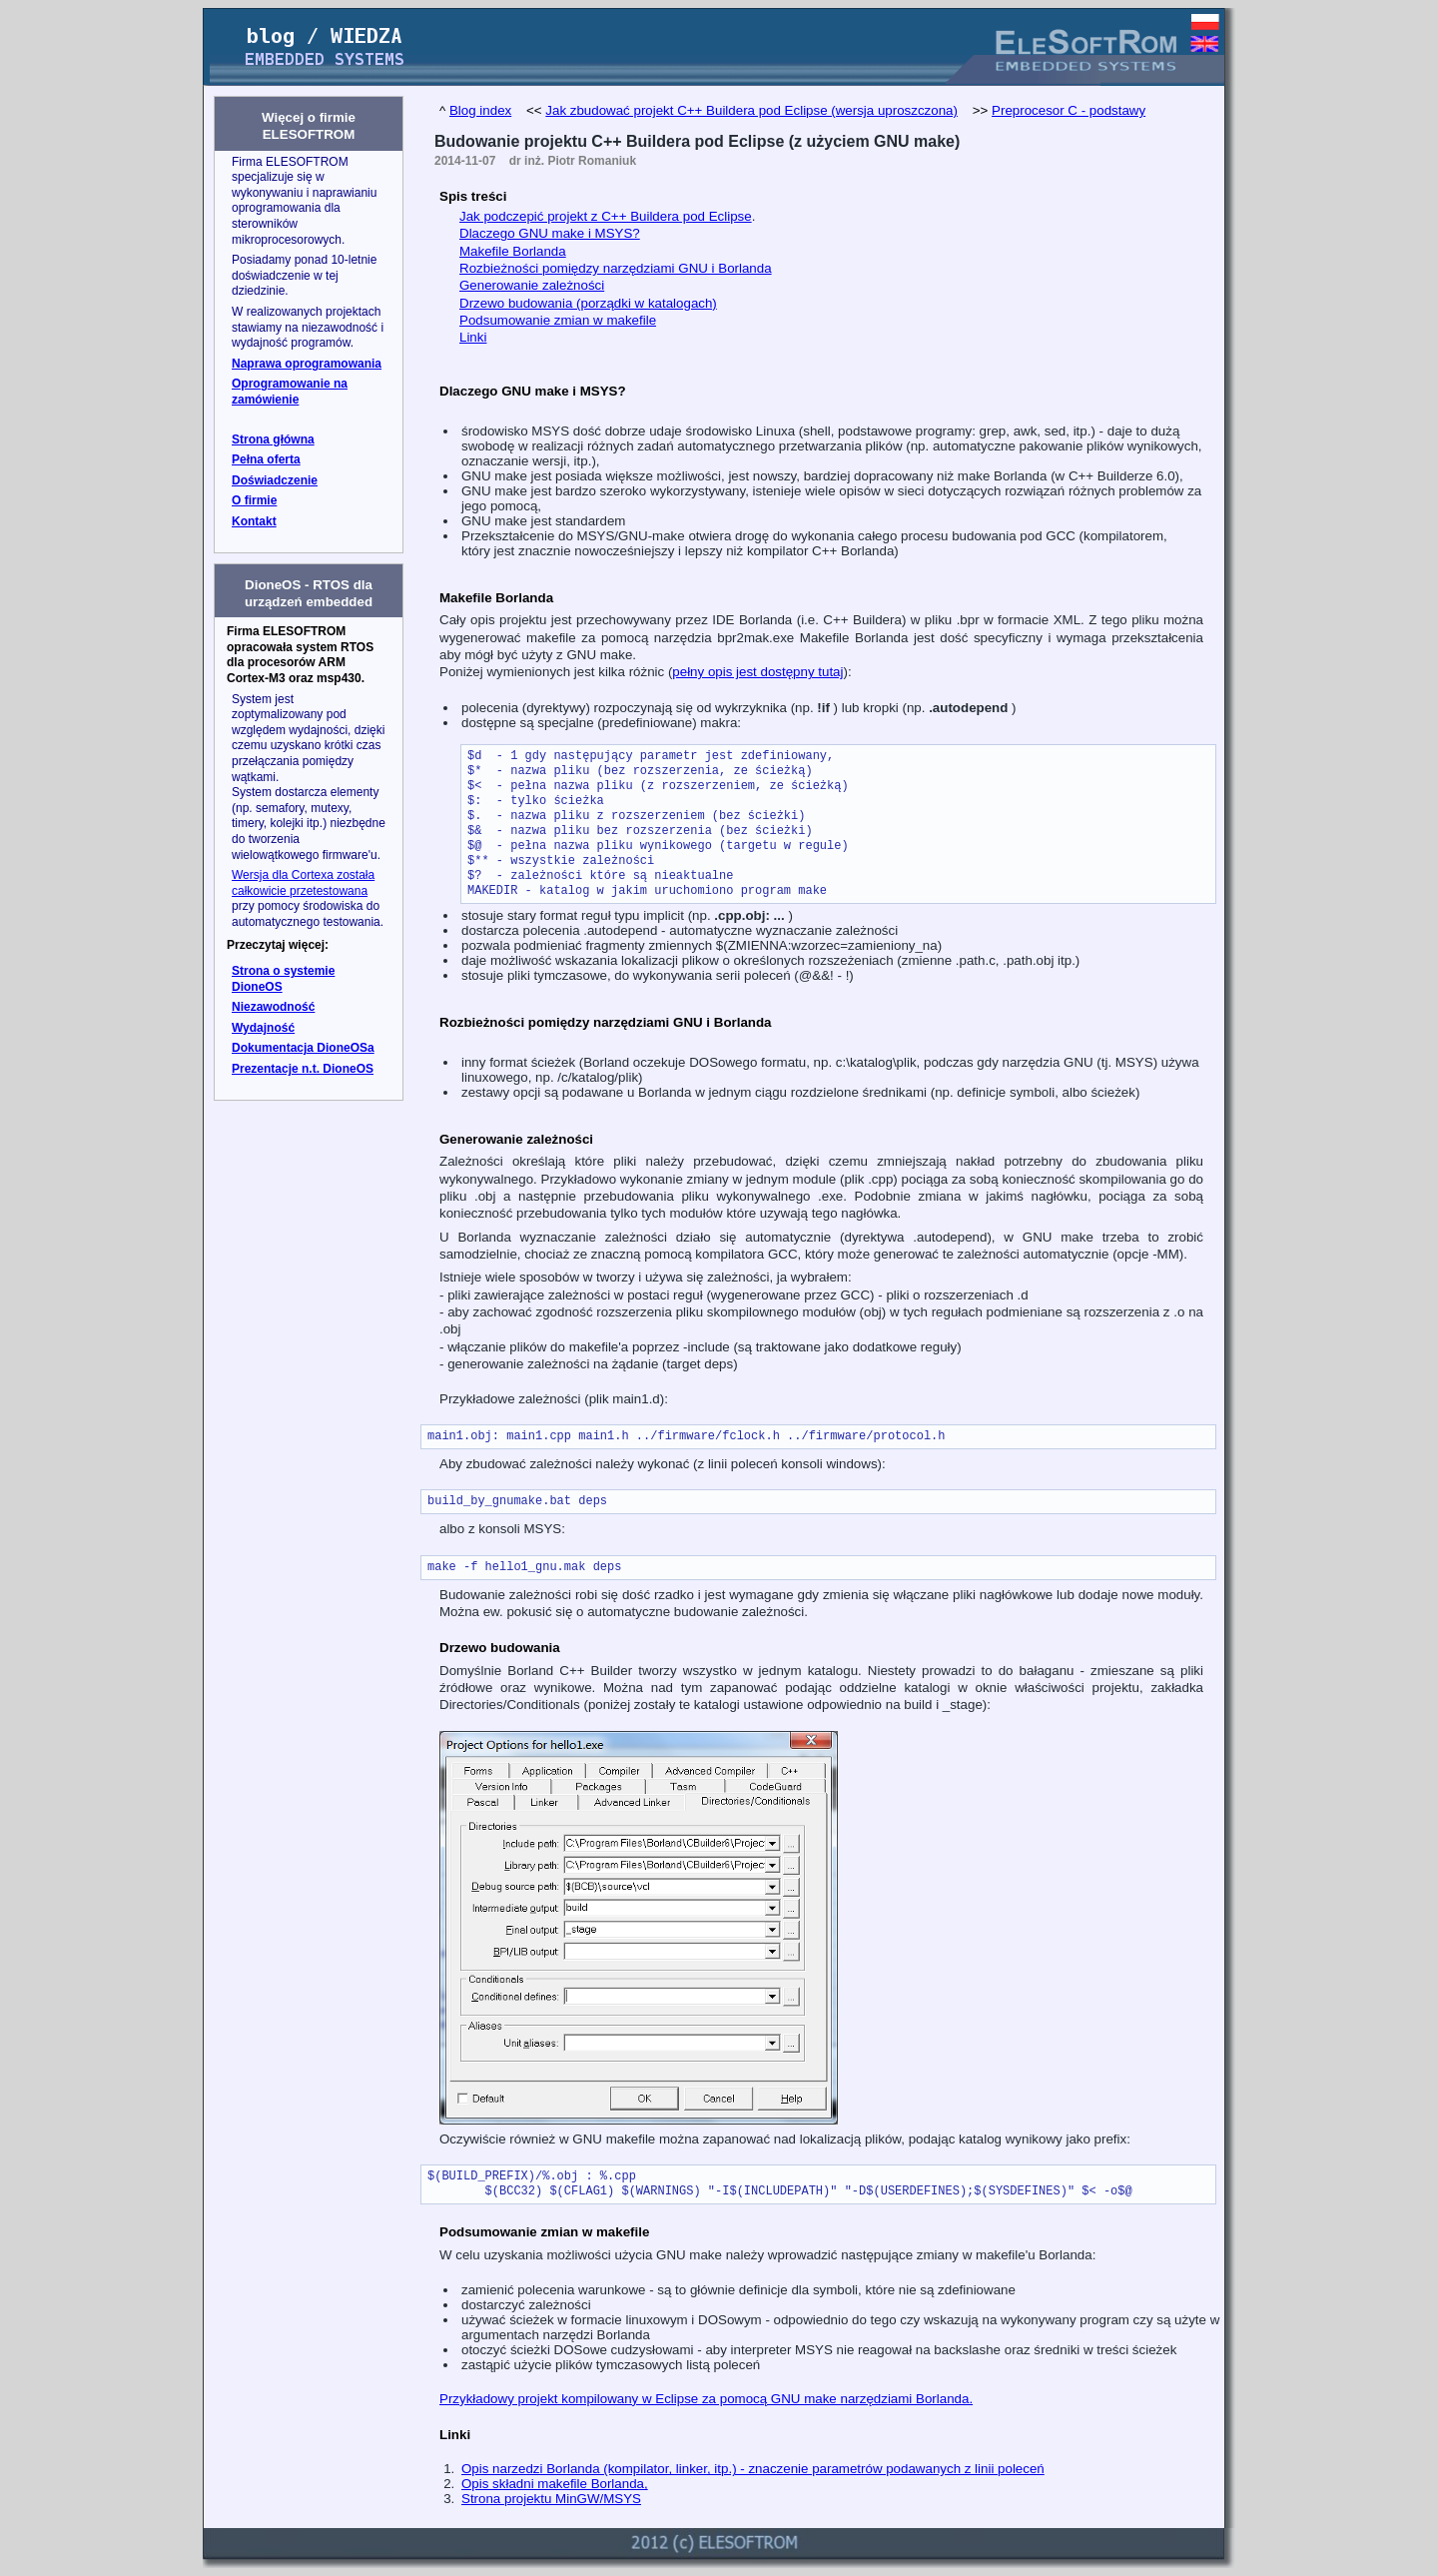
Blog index (480, 110)
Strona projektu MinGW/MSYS (551, 2498)
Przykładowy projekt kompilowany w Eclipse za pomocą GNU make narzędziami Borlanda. (706, 2398)
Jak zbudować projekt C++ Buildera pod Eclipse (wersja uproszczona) (751, 110)
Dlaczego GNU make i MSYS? (549, 233)
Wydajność (263, 1028)
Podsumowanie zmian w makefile (557, 320)
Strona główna (273, 439)
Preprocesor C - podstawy (1068, 110)
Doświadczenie (275, 480)
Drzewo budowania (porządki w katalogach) (588, 303)
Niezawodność (273, 1007)
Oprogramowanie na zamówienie (290, 392)
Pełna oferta (266, 459)
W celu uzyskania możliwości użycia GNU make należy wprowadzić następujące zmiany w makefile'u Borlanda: (767, 2254)
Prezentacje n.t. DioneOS (302, 1069)
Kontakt (254, 521)
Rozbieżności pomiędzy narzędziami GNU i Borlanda (615, 268)
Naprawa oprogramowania (306, 364)
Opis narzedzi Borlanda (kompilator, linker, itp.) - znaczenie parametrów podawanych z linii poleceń (753, 2468)
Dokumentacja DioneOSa (303, 1048)
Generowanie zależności (531, 285)
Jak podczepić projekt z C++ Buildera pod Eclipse (605, 216)
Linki (472, 337)
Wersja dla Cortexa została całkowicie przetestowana (303, 883)
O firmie (254, 500)
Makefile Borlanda (512, 251)
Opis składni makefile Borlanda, (554, 2483)
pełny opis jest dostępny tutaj (757, 671)
